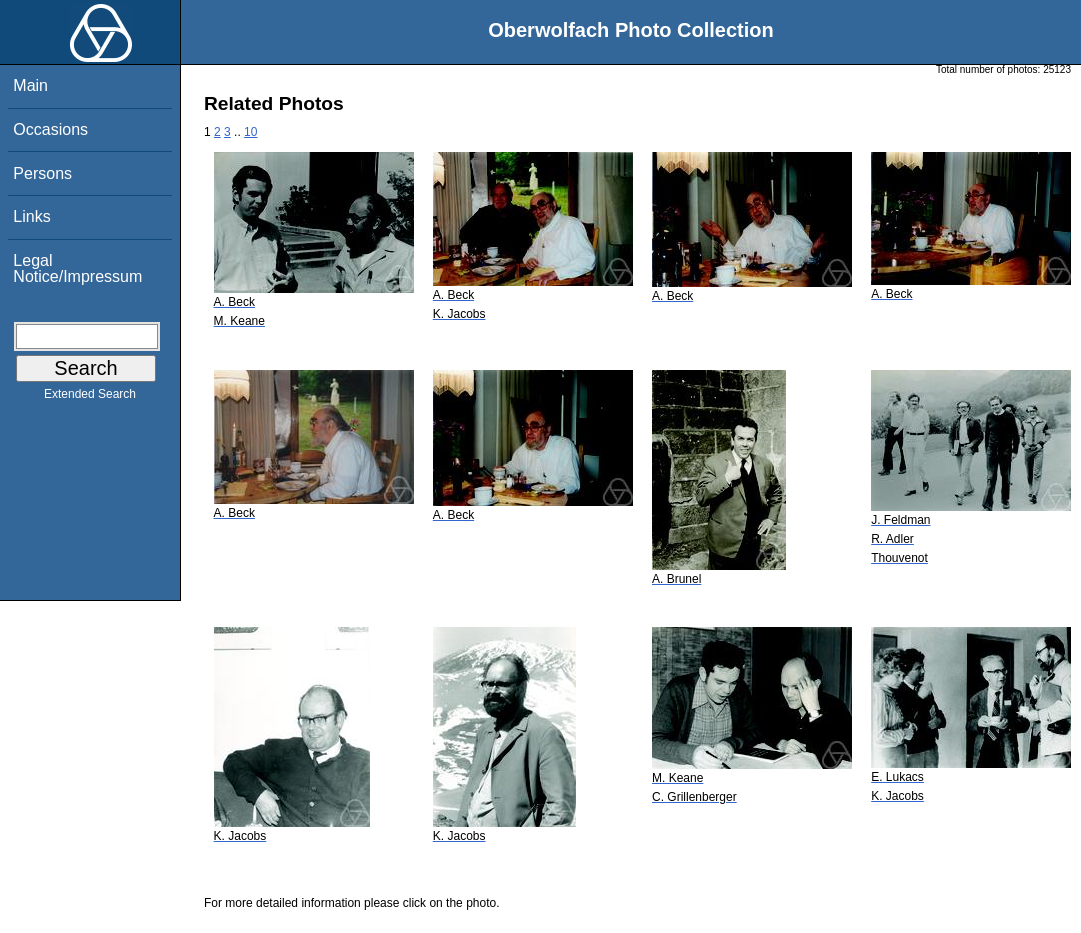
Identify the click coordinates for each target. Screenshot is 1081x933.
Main (30, 85)
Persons (42, 173)
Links (31, 216)
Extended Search (90, 398)
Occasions (50, 129)
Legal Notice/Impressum (77, 268)
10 (250, 132)
